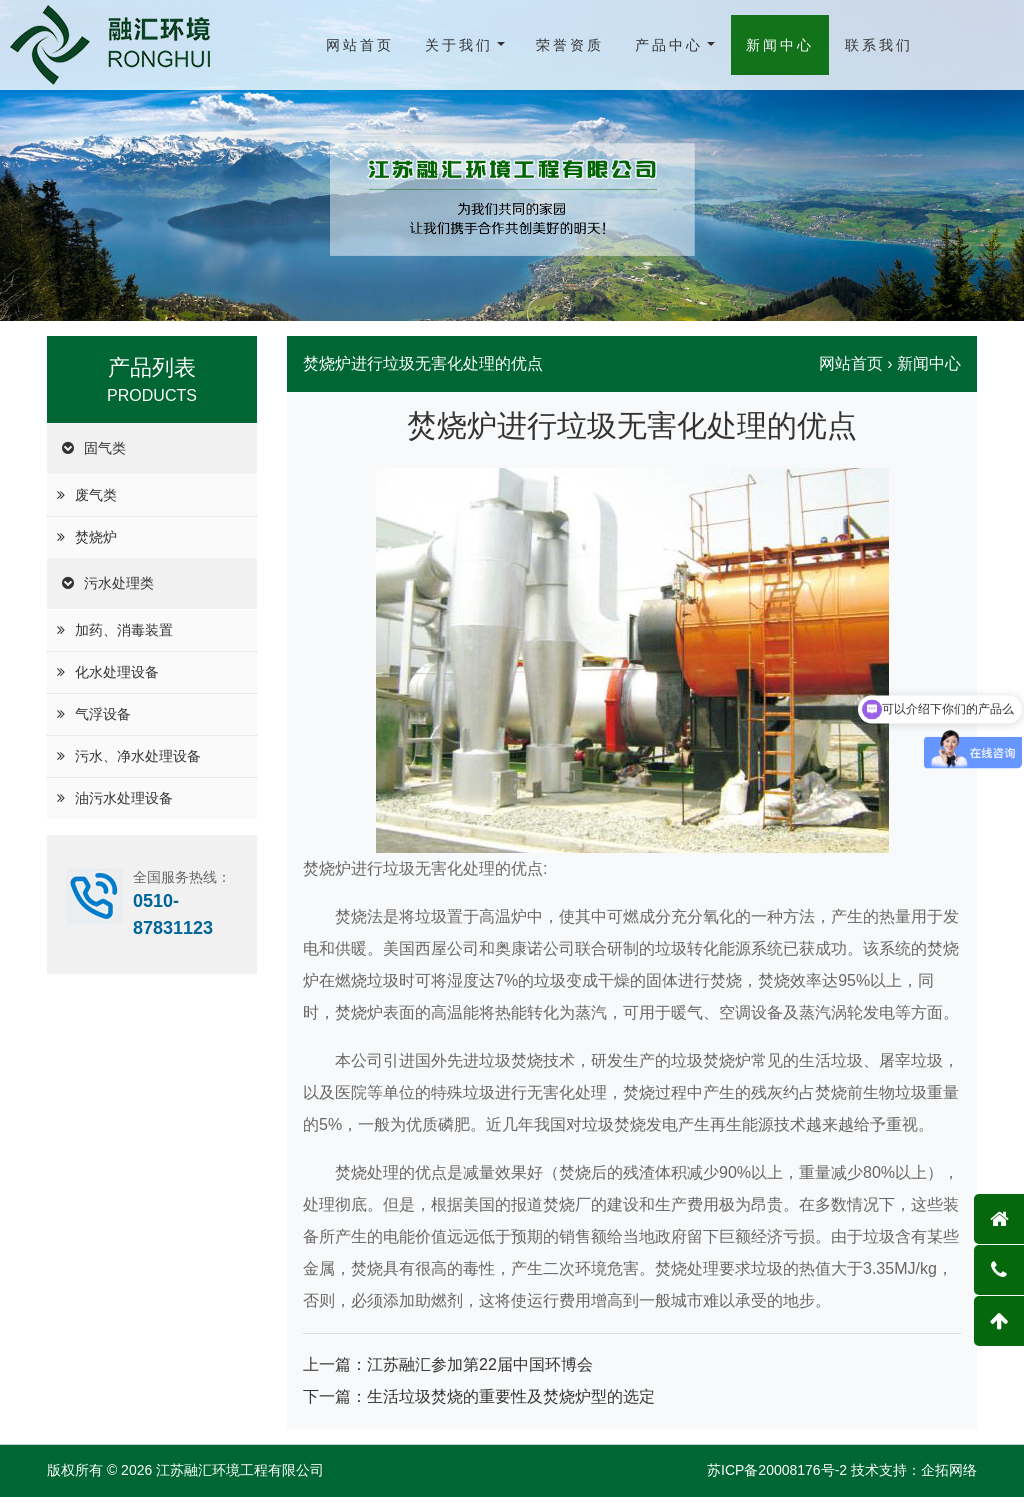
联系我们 (879, 45)
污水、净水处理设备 (138, 756)
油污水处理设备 (124, 798)
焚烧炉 (96, 537)
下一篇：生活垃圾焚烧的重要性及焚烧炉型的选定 (479, 1396)
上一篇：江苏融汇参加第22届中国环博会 (448, 1364)
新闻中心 (780, 45)
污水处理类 (119, 583)
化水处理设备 (117, 672)
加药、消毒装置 (124, 630)
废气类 (96, 495)
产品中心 (669, 45)
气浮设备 (103, 714)
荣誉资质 (570, 45)
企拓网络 (949, 1470)
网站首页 (360, 45)
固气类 (105, 448)
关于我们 (459, 45)
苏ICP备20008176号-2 (777, 1470)
